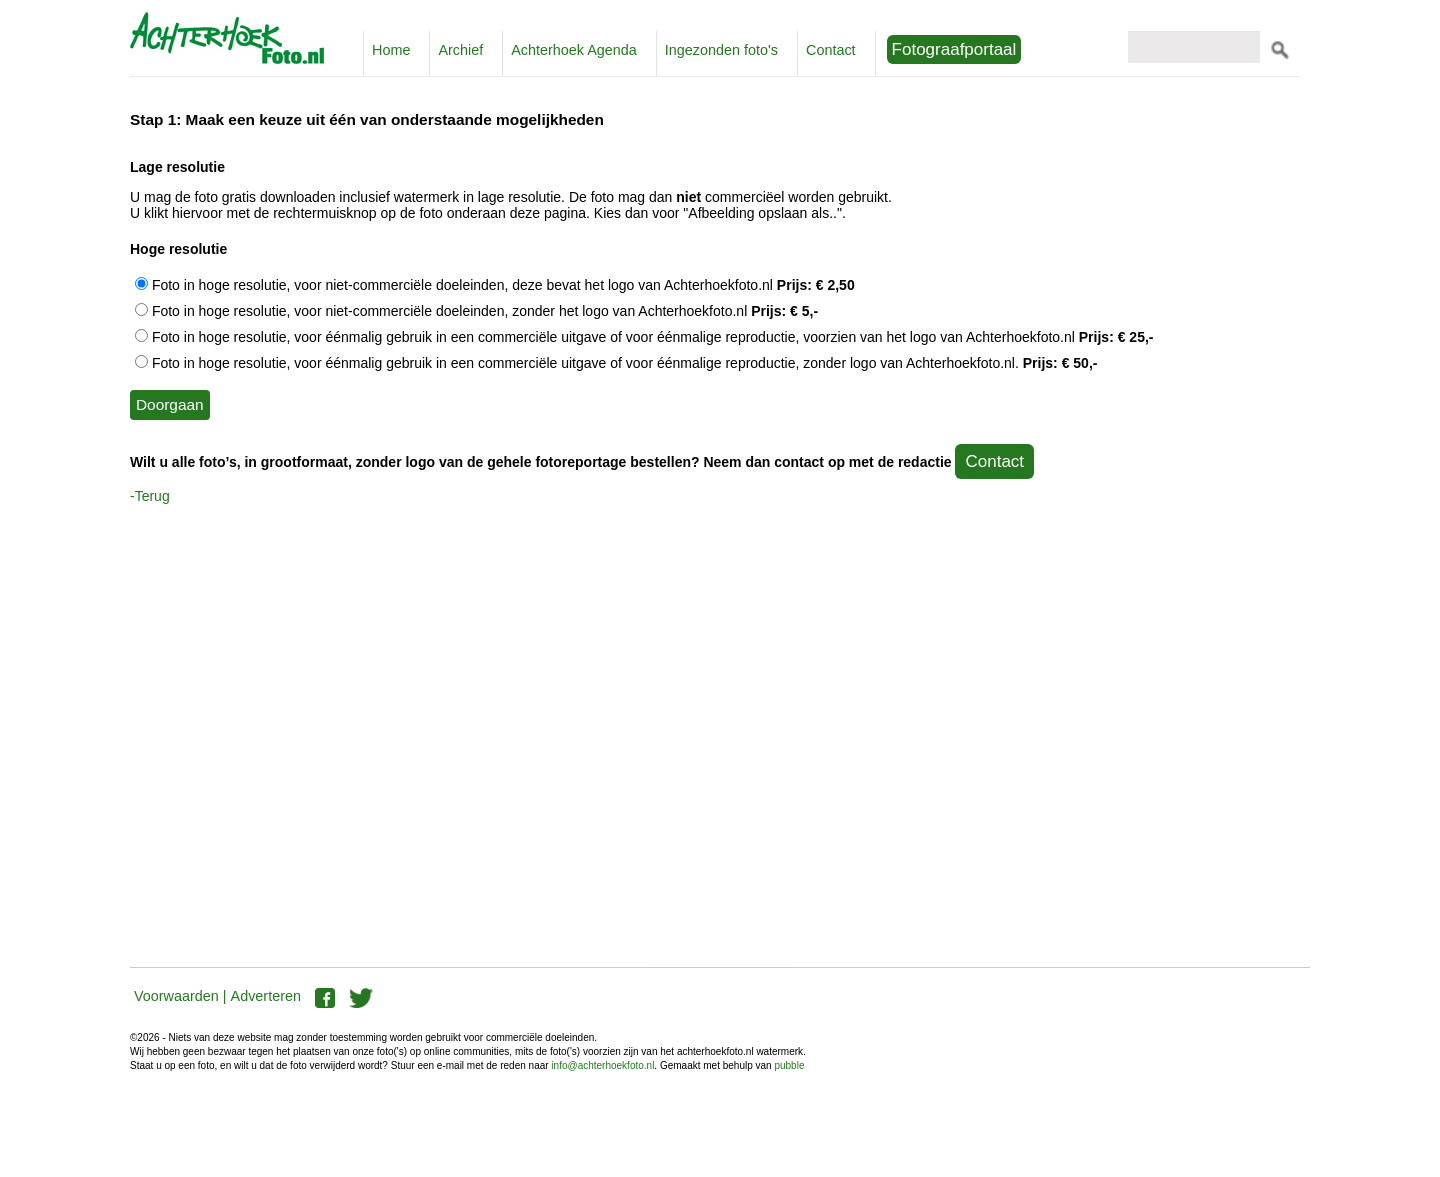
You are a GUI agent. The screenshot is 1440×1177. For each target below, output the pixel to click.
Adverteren (266, 996)
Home (391, 50)
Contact (831, 50)
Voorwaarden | (180, 996)
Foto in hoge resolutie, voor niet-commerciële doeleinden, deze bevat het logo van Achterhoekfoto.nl (495, 285)
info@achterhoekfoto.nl (602, 1065)
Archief (460, 50)
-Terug (150, 496)
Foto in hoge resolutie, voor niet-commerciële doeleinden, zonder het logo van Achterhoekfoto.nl (476, 311)
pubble (789, 1065)
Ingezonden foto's (721, 50)
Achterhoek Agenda (574, 50)
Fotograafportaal (954, 49)
